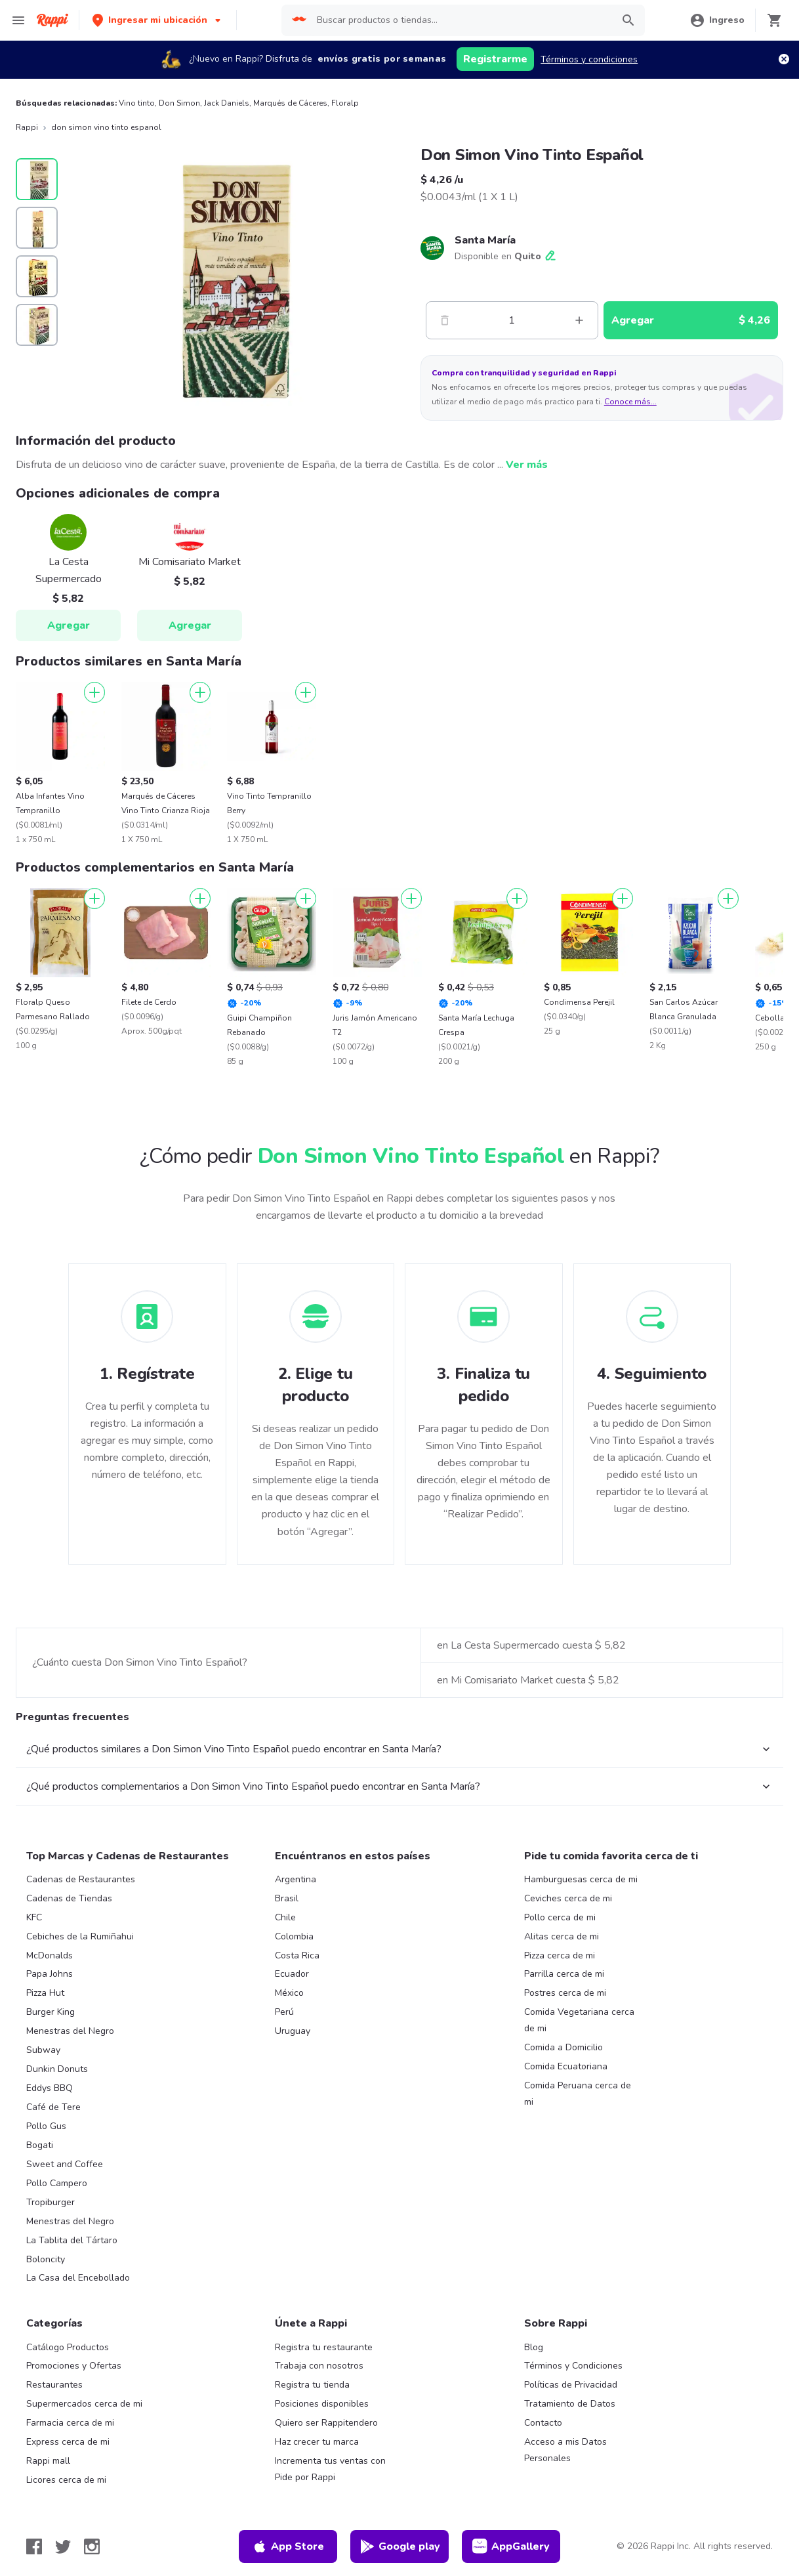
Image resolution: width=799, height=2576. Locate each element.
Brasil (286, 1898)
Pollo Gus (46, 2126)
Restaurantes (54, 2384)
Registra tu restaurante (324, 2347)
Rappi (27, 127)
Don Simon (179, 103)
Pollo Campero (56, 2183)
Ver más (527, 464)
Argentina (295, 1879)
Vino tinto (137, 103)
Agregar (68, 625)
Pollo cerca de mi (560, 1917)
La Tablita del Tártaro (71, 2240)
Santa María (485, 240)
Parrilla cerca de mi (564, 1974)
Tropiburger (50, 2202)
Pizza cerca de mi (559, 1955)
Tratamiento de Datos (569, 2403)
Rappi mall (48, 2461)
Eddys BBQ (49, 2088)
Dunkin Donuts (57, 2069)
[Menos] (445, 320)
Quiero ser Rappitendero (326, 2423)
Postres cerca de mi (565, 1993)
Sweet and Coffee (64, 2164)
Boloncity (45, 2259)
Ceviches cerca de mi (568, 1898)
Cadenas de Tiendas (69, 1898)
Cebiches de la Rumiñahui (80, 1936)
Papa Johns (49, 1974)
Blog (533, 2347)
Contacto (543, 2423)
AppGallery (511, 2546)
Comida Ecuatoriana (565, 2066)
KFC (34, 1917)
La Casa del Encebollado (78, 2277)
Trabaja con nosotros (319, 2365)
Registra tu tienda (312, 2384)
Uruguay (292, 2031)
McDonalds (49, 1955)
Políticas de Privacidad (570, 2384)
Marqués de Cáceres (290, 103)
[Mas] (579, 320)
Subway (43, 2050)
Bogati (39, 2145)
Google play (399, 2546)
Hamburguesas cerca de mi (581, 1879)
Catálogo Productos (67, 2347)
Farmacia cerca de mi (70, 2423)
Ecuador (292, 1974)
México (289, 1993)
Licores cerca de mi (66, 2480)
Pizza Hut (45, 1993)
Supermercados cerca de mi (84, 2403)
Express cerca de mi (68, 2442)
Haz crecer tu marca (317, 2442)
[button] (158, 20)
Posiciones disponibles (322, 2403)
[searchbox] (460, 20)
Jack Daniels (226, 103)
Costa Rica (297, 1955)
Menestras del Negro (70, 2031)
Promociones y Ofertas (73, 2365)
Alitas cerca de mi (561, 1936)
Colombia (294, 1936)
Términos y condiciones (589, 59)
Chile (285, 1917)
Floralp (345, 103)
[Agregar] (94, 692)
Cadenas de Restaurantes (80, 1879)
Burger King (50, 2012)
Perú (284, 2012)
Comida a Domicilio (563, 2047)
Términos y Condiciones (573, 2365)
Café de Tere (53, 2107)
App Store (288, 2546)
